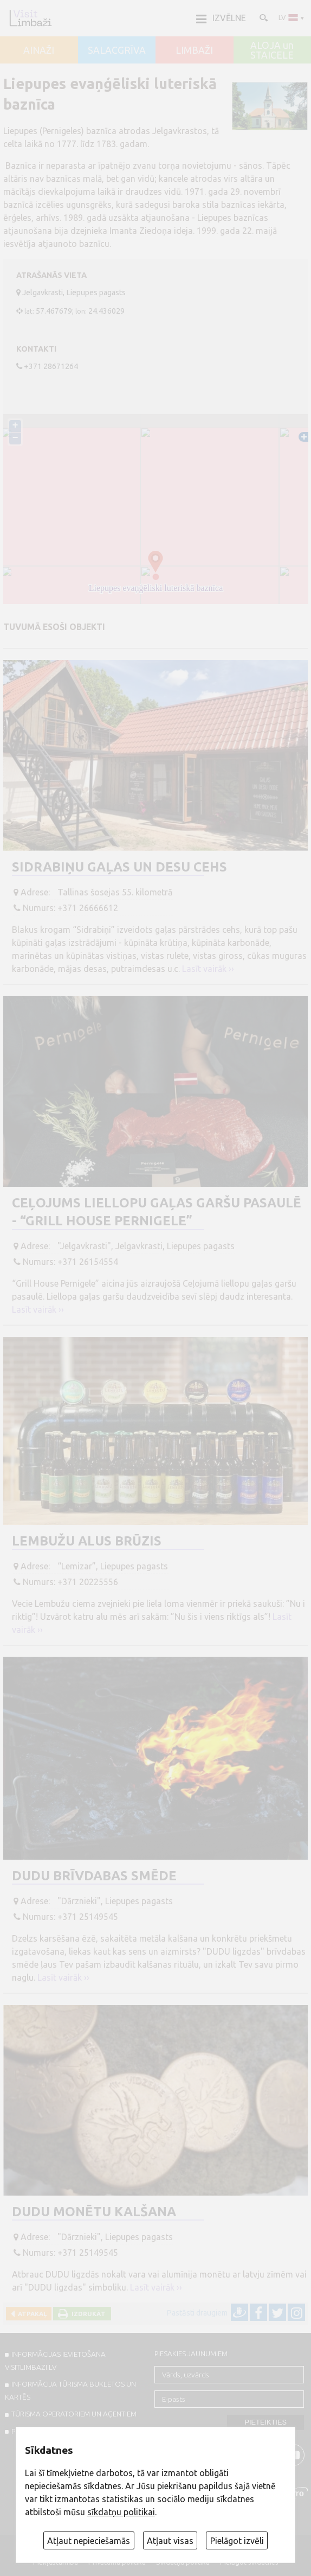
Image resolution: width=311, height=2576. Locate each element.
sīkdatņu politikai (121, 2512)
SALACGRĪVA (117, 50)
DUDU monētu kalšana (94, 2211)
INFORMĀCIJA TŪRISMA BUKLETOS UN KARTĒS (70, 2390)
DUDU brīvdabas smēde (94, 1875)
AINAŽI (38, 50)
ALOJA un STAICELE (272, 50)
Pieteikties (265, 2422)
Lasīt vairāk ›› (208, 969)
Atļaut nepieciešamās (88, 2541)
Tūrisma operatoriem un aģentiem (74, 2413)
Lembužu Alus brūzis (86, 1541)
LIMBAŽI (194, 50)
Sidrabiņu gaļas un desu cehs (119, 867)
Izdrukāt (87, 2313)
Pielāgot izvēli (237, 2541)
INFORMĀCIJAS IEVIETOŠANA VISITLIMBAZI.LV (55, 2360)
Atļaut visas (170, 2541)
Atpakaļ (31, 2313)
